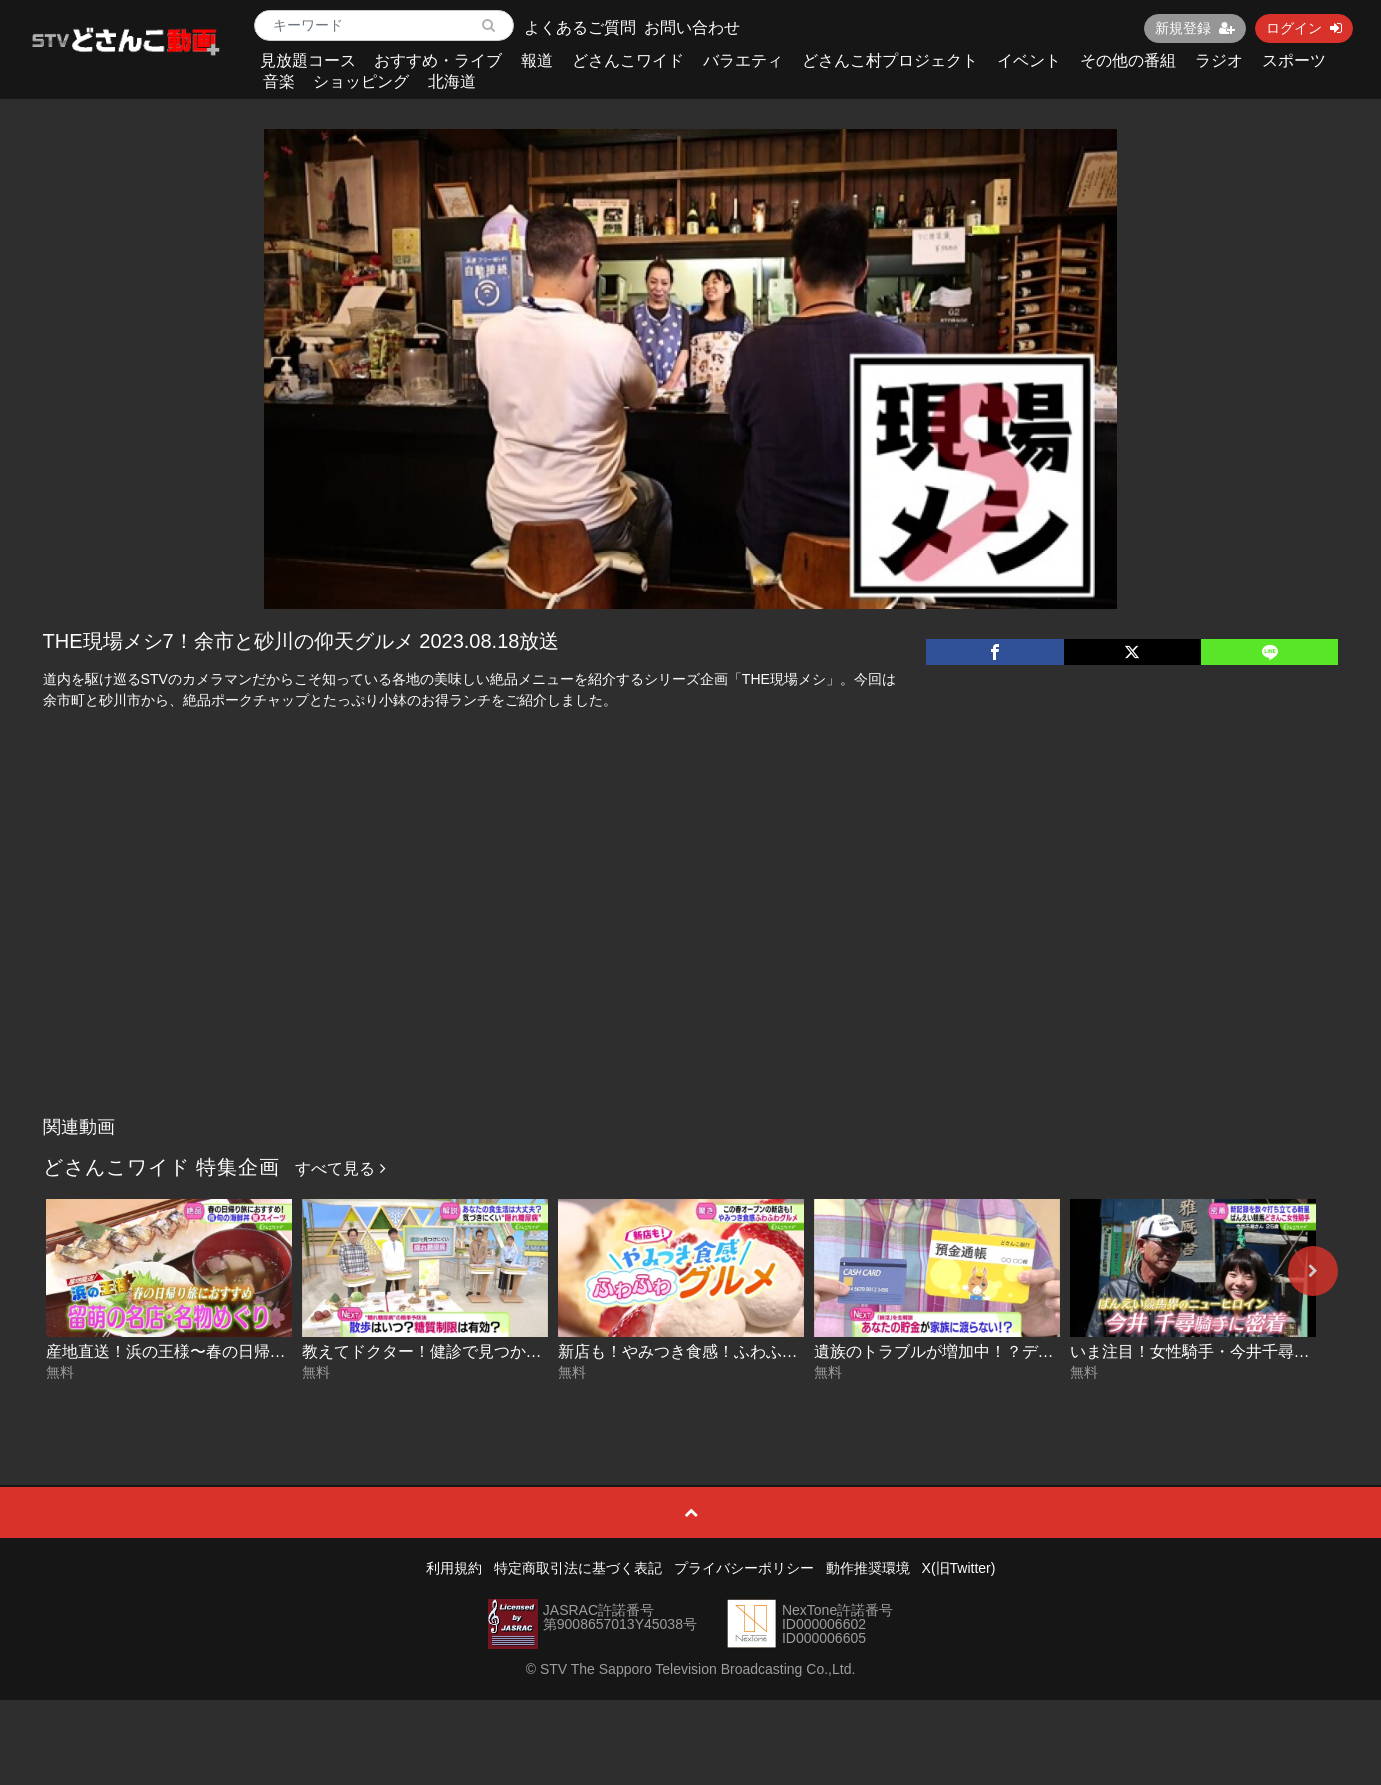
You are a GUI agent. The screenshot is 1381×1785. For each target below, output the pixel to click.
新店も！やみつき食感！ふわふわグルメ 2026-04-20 (745, 1351)
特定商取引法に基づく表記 (578, 1568)
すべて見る (340, 1168)
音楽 (279, 81)
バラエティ (743, 60)
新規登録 (1195, 28)
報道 (537, 60)
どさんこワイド (628, 60)
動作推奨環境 (868, 1568)
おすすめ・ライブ (438, 60)
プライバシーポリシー (744, 1568)
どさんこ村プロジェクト (890, 60)
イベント (1029, 60)
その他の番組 (1128, 60)
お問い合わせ (692, 27)
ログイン (1304, 28)
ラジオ (1219, 60)
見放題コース (308, 60)
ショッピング (361, 81)
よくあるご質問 (580, 27)
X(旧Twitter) (959, 1568)
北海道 (452, 81)
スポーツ (1294, 60)
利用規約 (454, 1568)
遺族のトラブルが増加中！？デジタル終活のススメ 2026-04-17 (1041, 1351)
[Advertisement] (691, 957)
